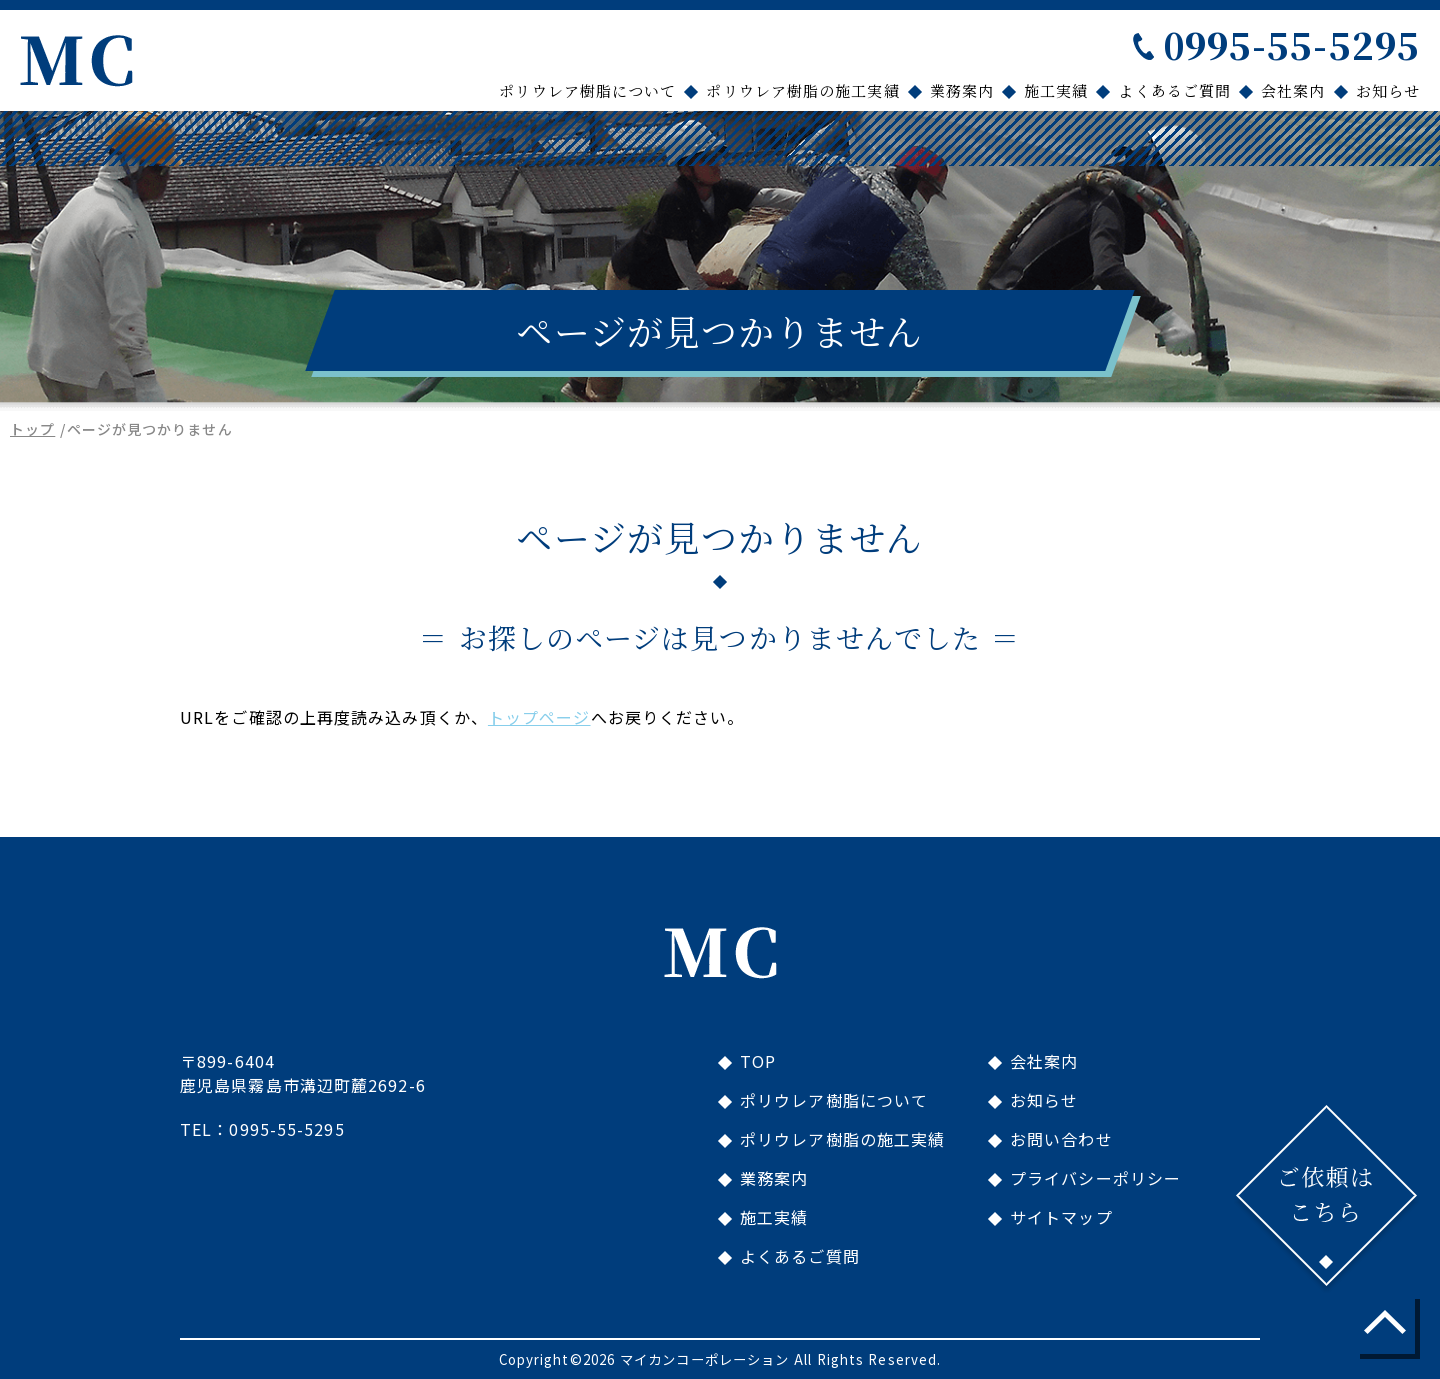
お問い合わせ (1061, 1139)
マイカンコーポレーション (704, 1359)
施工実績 (1056, 90)
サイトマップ (1061, 1217)
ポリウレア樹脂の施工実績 (802, 90)
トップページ (539, 717)
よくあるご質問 (1174, 90)
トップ (32, 429)
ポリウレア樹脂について (587, 90)
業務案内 (962, 90)
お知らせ (1388, 90)
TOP (758, 1061)
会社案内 (1293, 90)
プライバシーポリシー (1095, 1178)
